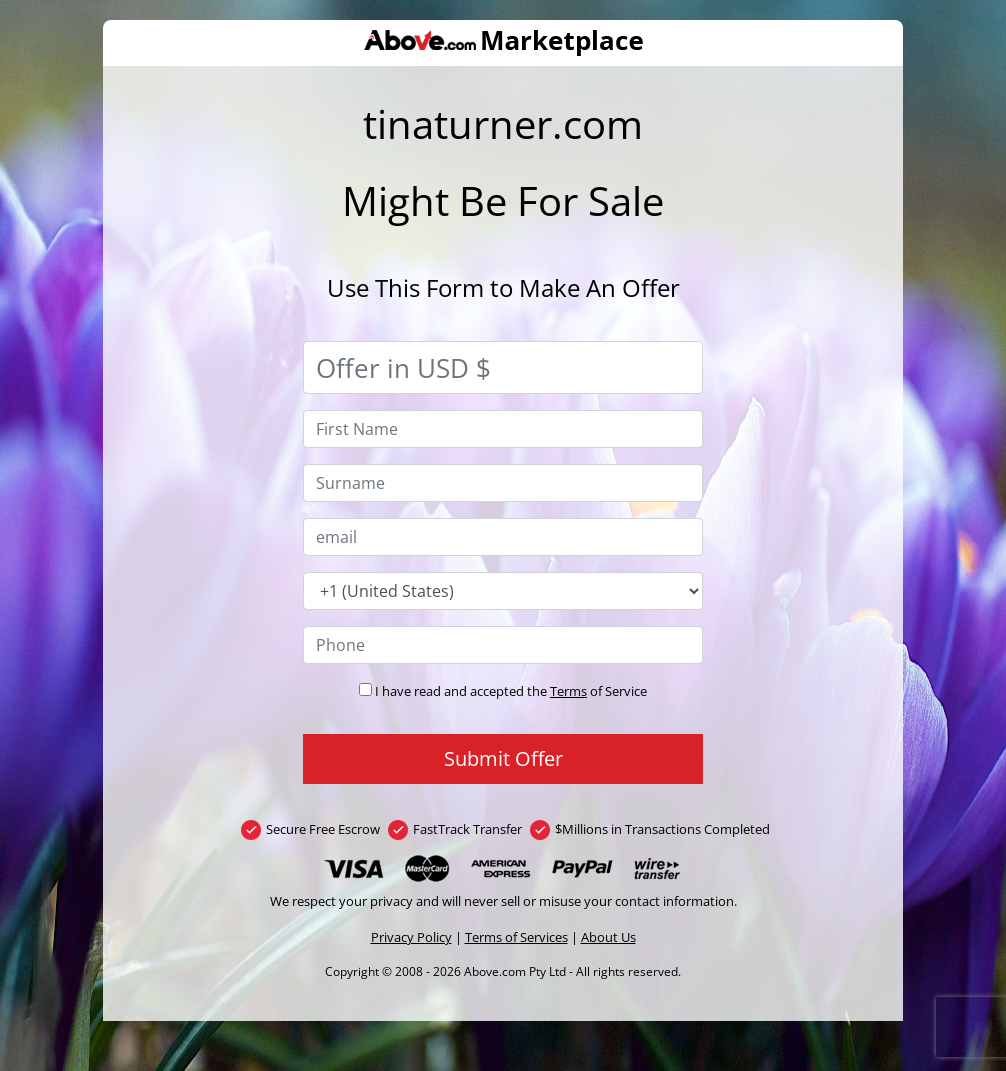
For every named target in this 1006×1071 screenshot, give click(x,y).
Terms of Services (516, 937)
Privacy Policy (411, 937)
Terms (568, 691)
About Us (608, 937)
